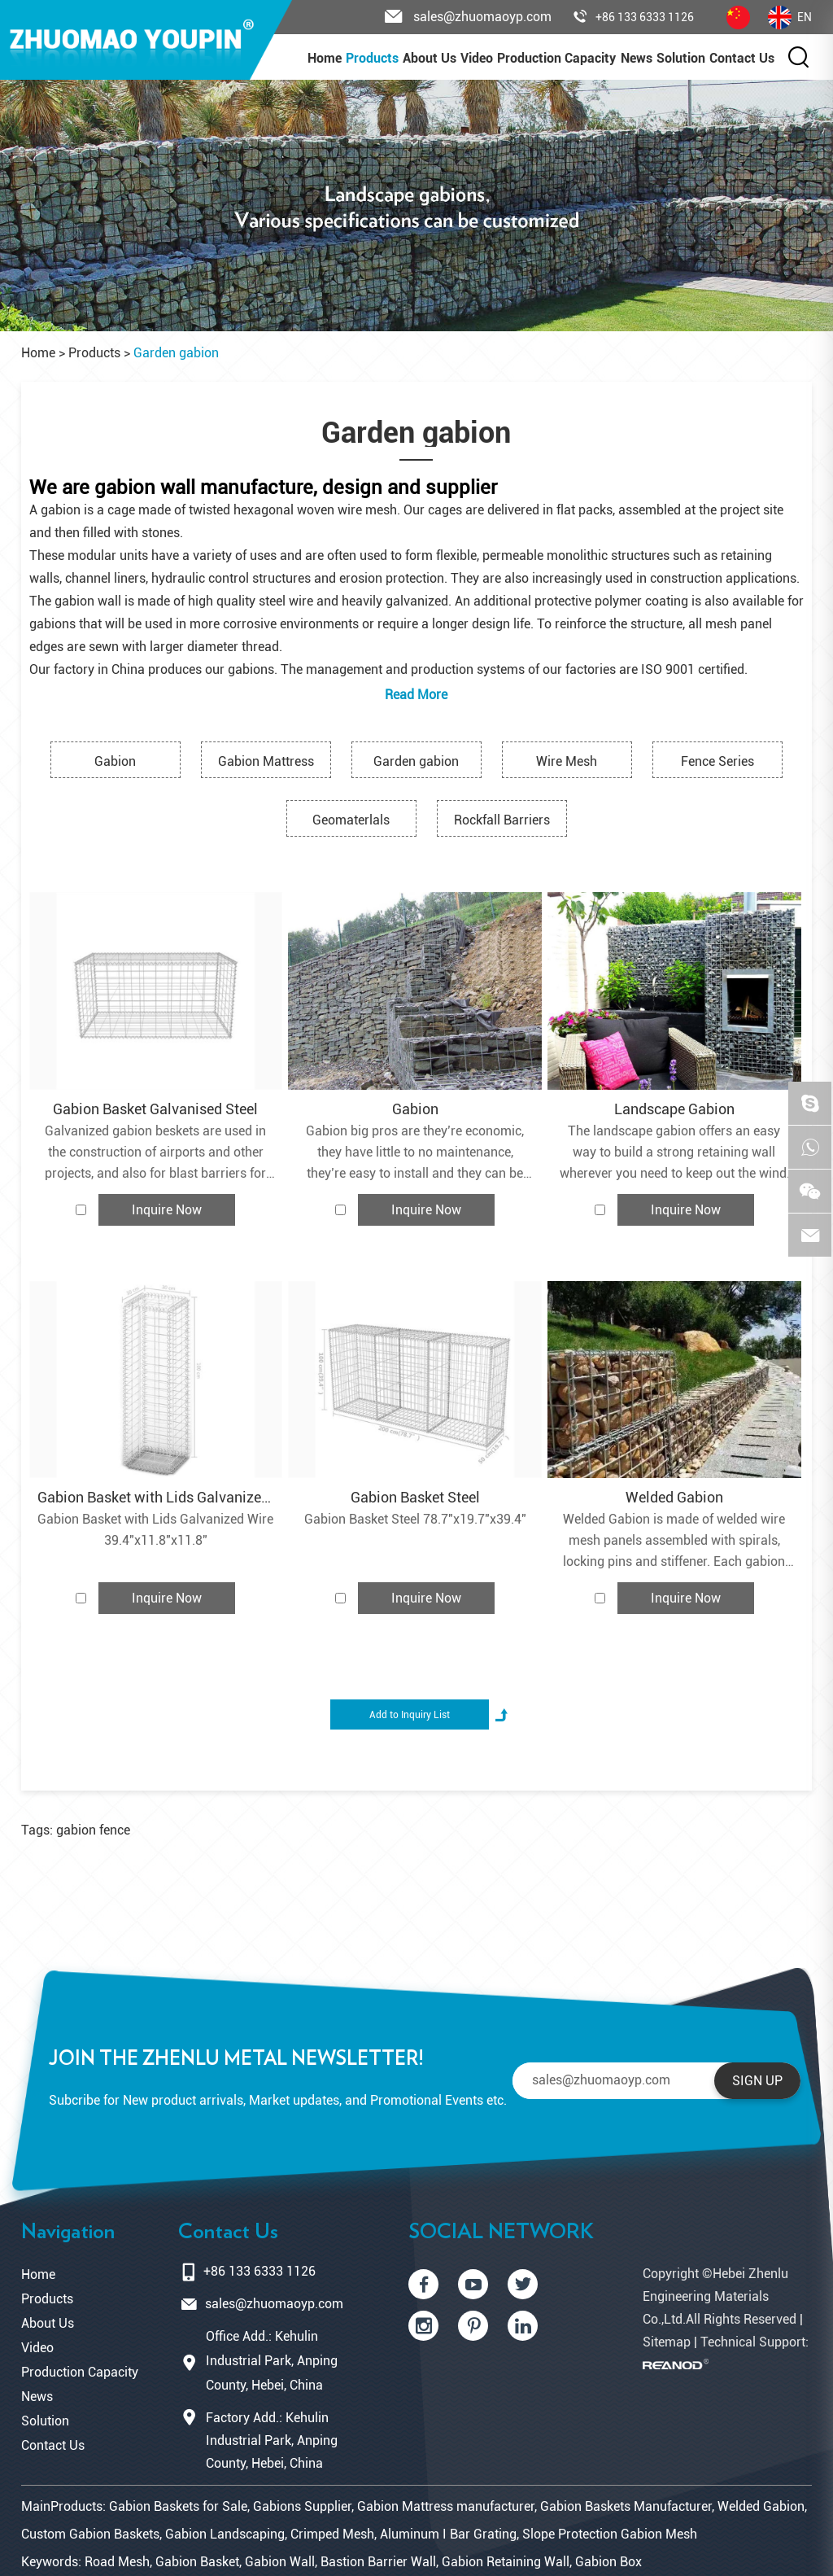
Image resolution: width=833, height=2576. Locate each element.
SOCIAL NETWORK (501, 2231)
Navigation (68, 2231)
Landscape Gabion (674, 1108)
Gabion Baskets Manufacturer (626, 2506)
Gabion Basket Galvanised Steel (155, 1108)
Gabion (115, 761)
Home (324, 58)
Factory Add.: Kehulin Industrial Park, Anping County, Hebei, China (272, 2440)
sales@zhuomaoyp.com (274, 2303)
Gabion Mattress (266, 761)
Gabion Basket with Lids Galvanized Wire (155, 1497)
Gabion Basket (197, 2561)
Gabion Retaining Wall (505, 2561)
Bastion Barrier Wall (378, 2561)
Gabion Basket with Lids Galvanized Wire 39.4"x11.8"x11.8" (155, 1529)
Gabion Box (608, 2561)
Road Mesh (117, 2561)
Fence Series (717, 761)
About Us (429, 58)
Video (476, 58)
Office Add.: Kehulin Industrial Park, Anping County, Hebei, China (272, 2361)
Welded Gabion (674, 1497)
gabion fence (93, 1830)
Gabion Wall (280, 2561)
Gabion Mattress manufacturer (445, 2506)
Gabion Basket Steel (415, 1497)
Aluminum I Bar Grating (448, 2534)
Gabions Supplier (302, 2506)
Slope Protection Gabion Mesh (609, 2534)
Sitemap (667, 2342)
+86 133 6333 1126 (634, 17)
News (636, 58)
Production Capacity (556, 58)
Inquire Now (167, 1210)
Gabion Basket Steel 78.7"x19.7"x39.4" (415, 1519)
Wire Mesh (566, 761)
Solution (680, 58)
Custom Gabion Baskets (90, 2534)
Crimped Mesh (332, 2534)
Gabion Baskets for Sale (178, 2506)
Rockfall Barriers (502, 820)
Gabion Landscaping (225, 2534)
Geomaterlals (351, 820)
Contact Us (741, 58)
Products (372, 58)
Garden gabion (176, 353)
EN (790, 17)
